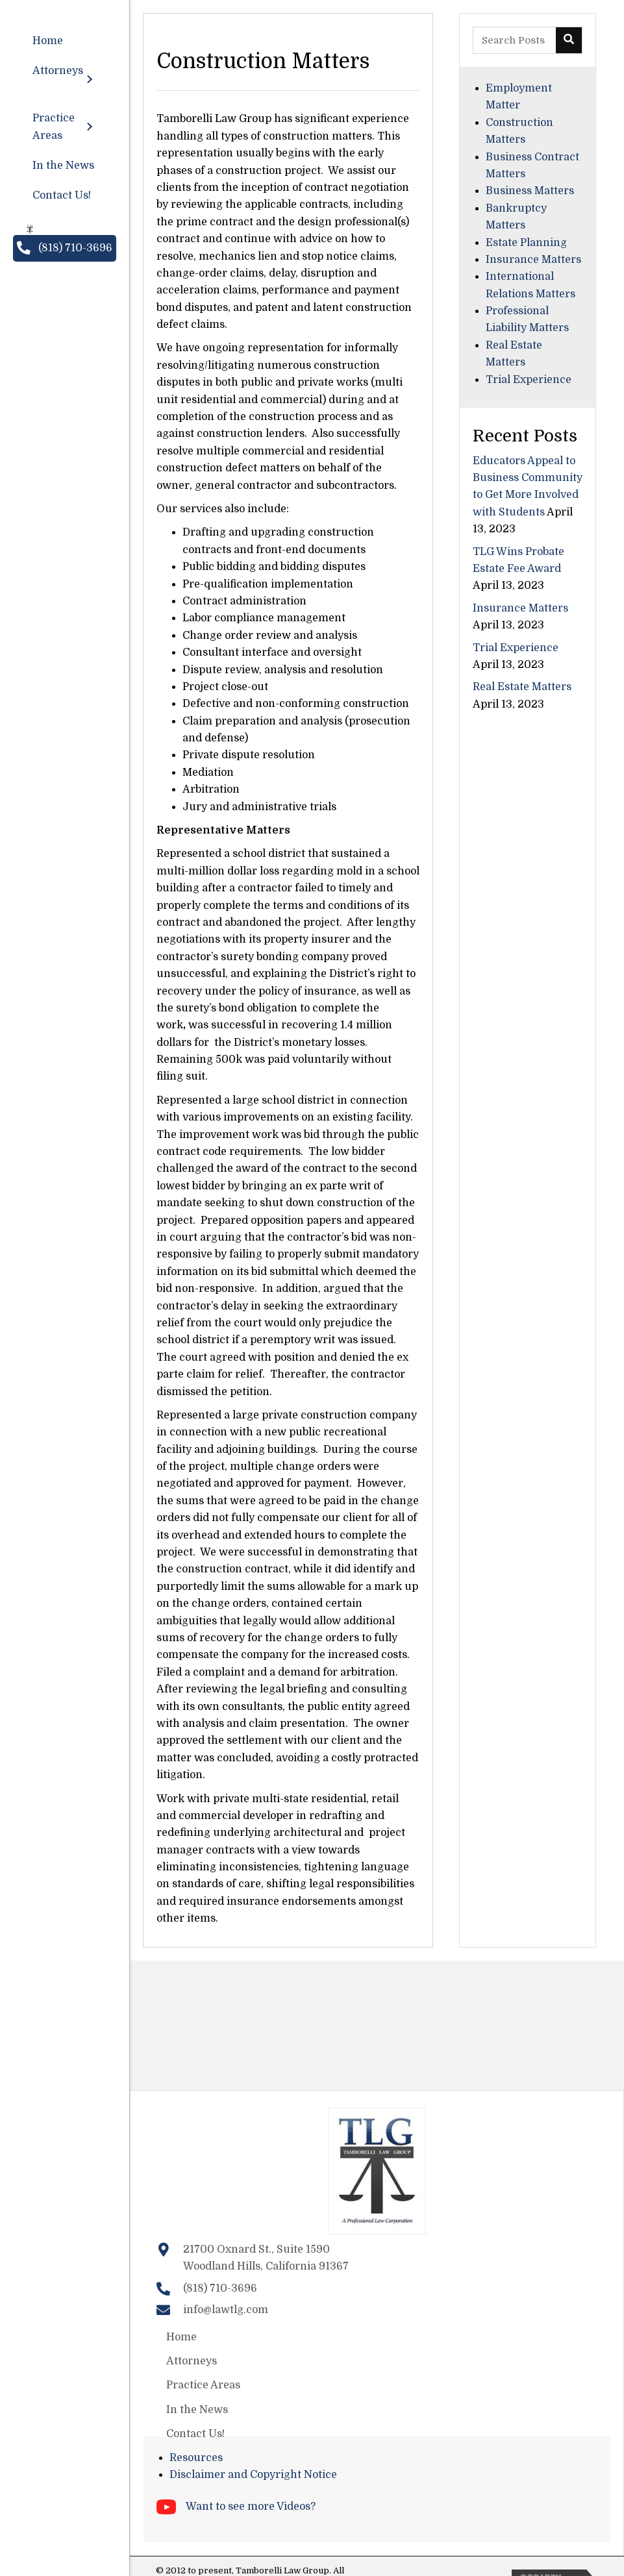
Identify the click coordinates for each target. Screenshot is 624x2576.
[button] (64, 248)
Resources (196, 2458)
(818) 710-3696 (220, 2288)
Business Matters (530, 191)
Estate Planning (526, 243)
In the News (197, 2410)
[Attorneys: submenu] (89, 79)
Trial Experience (528, 380)
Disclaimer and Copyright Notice (253, 2475)
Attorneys (191, 2361)
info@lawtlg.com (225, 2310)
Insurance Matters (533, 260)
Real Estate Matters (522, 687)
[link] (64, 41)
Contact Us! (195, 2434)
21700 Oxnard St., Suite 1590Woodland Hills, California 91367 (266, 2258)
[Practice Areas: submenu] (89, 126)
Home (181, 2337)
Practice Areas (203, 2385)
